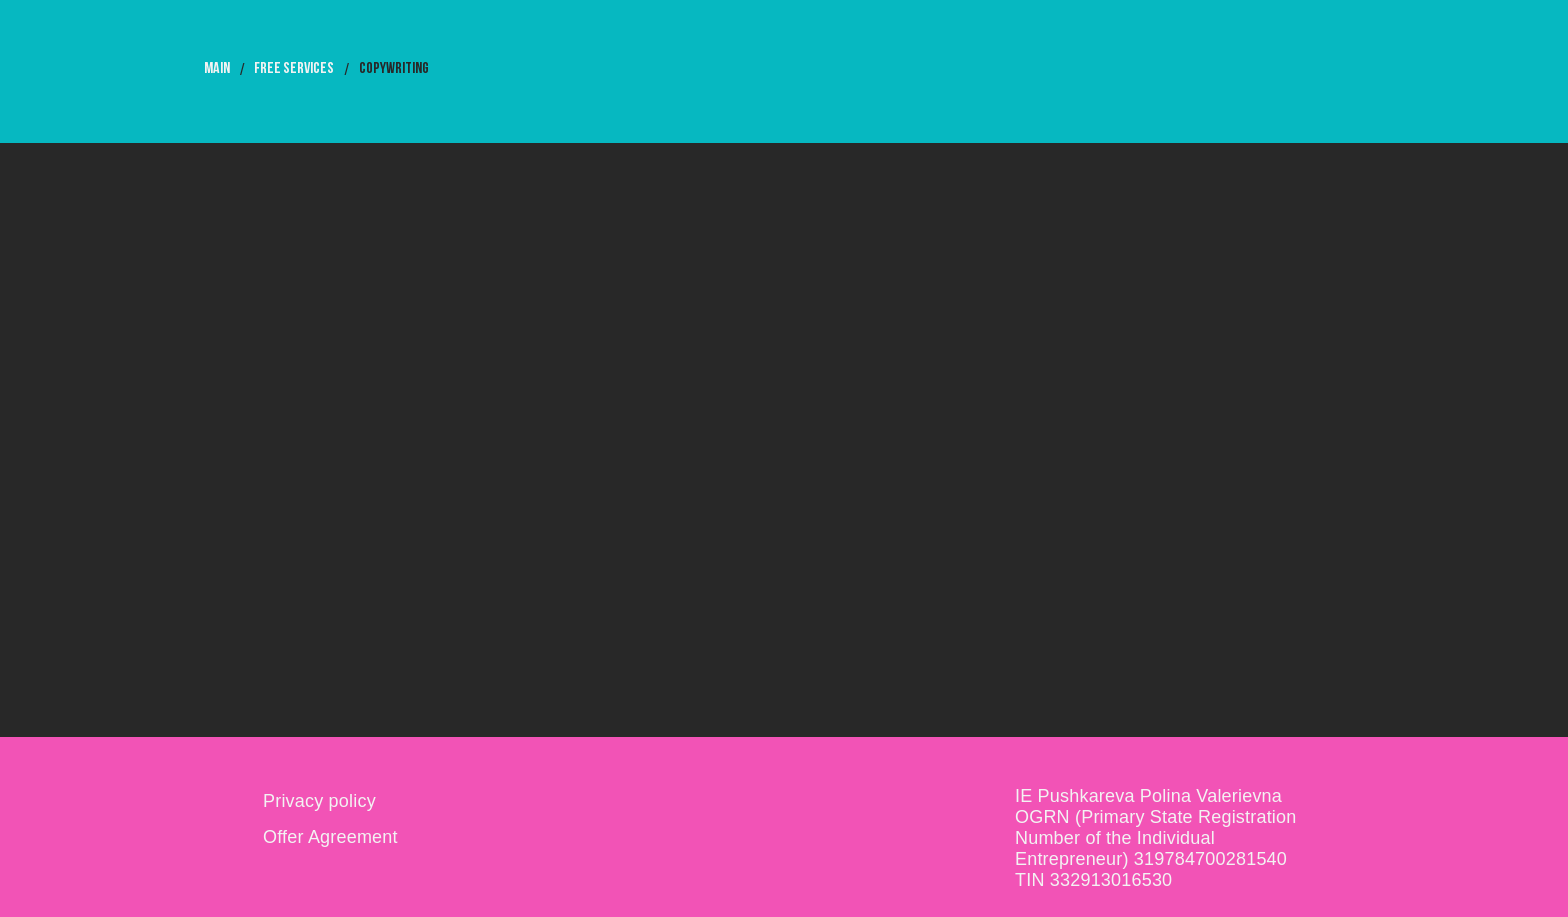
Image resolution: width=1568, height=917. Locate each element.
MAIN (217, 69)
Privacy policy (319, 801)
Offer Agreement (330, 837)
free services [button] (294, 69)
